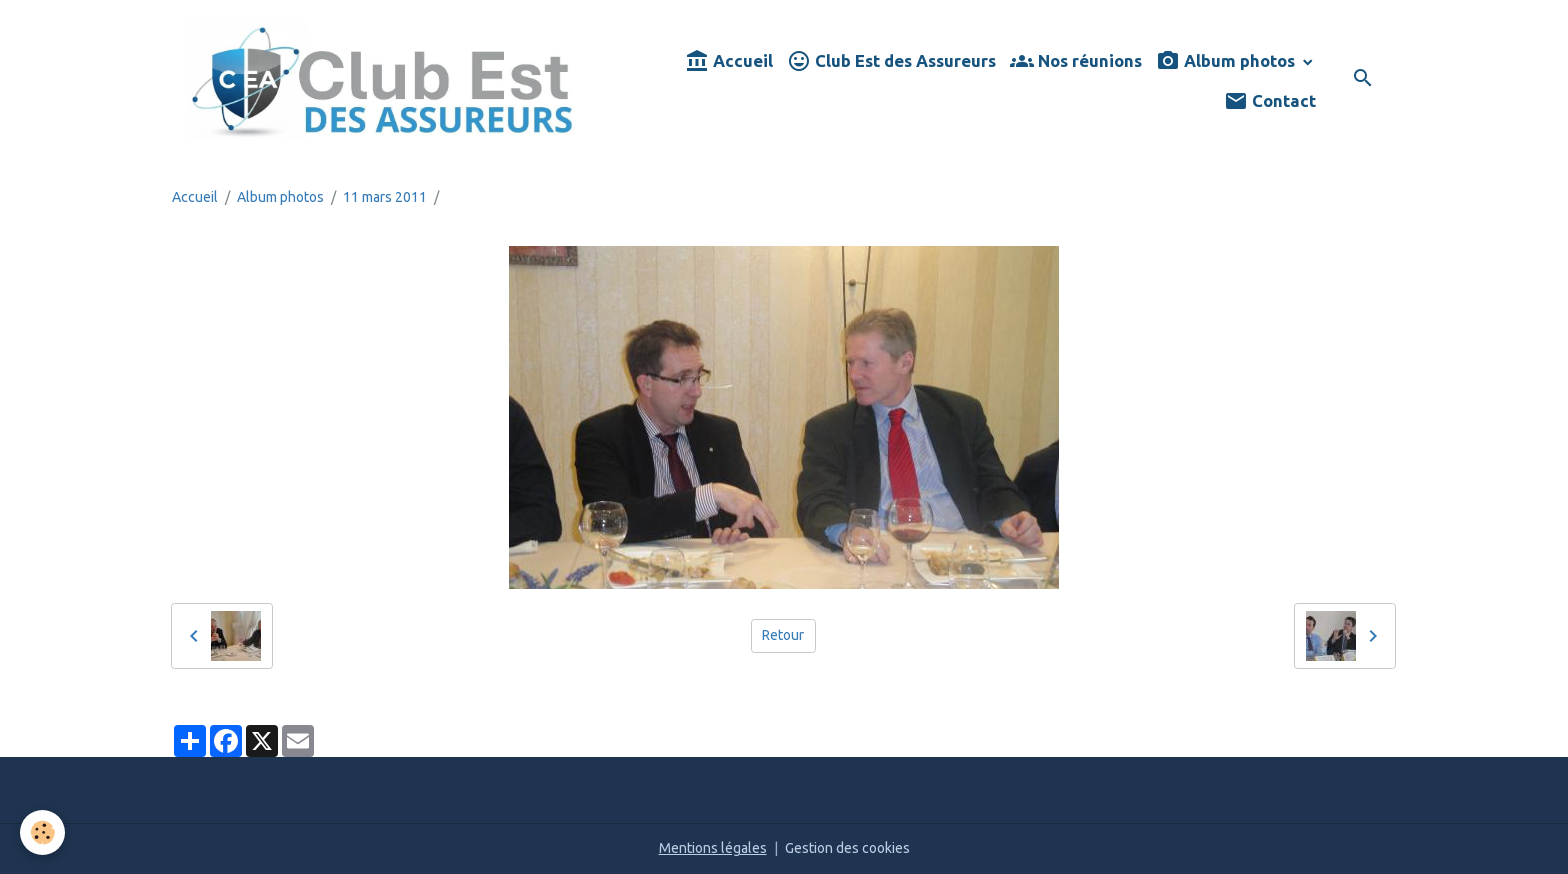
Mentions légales (713, 848)
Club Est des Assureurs (891, 61)
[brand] (382, 80)
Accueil (729, 61)
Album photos (1227, 61)
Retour (783, 635)
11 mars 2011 (385, 197)
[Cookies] (42, 832)
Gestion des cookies (847, 848)
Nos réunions (1076, 61)
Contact (1270, 101)
